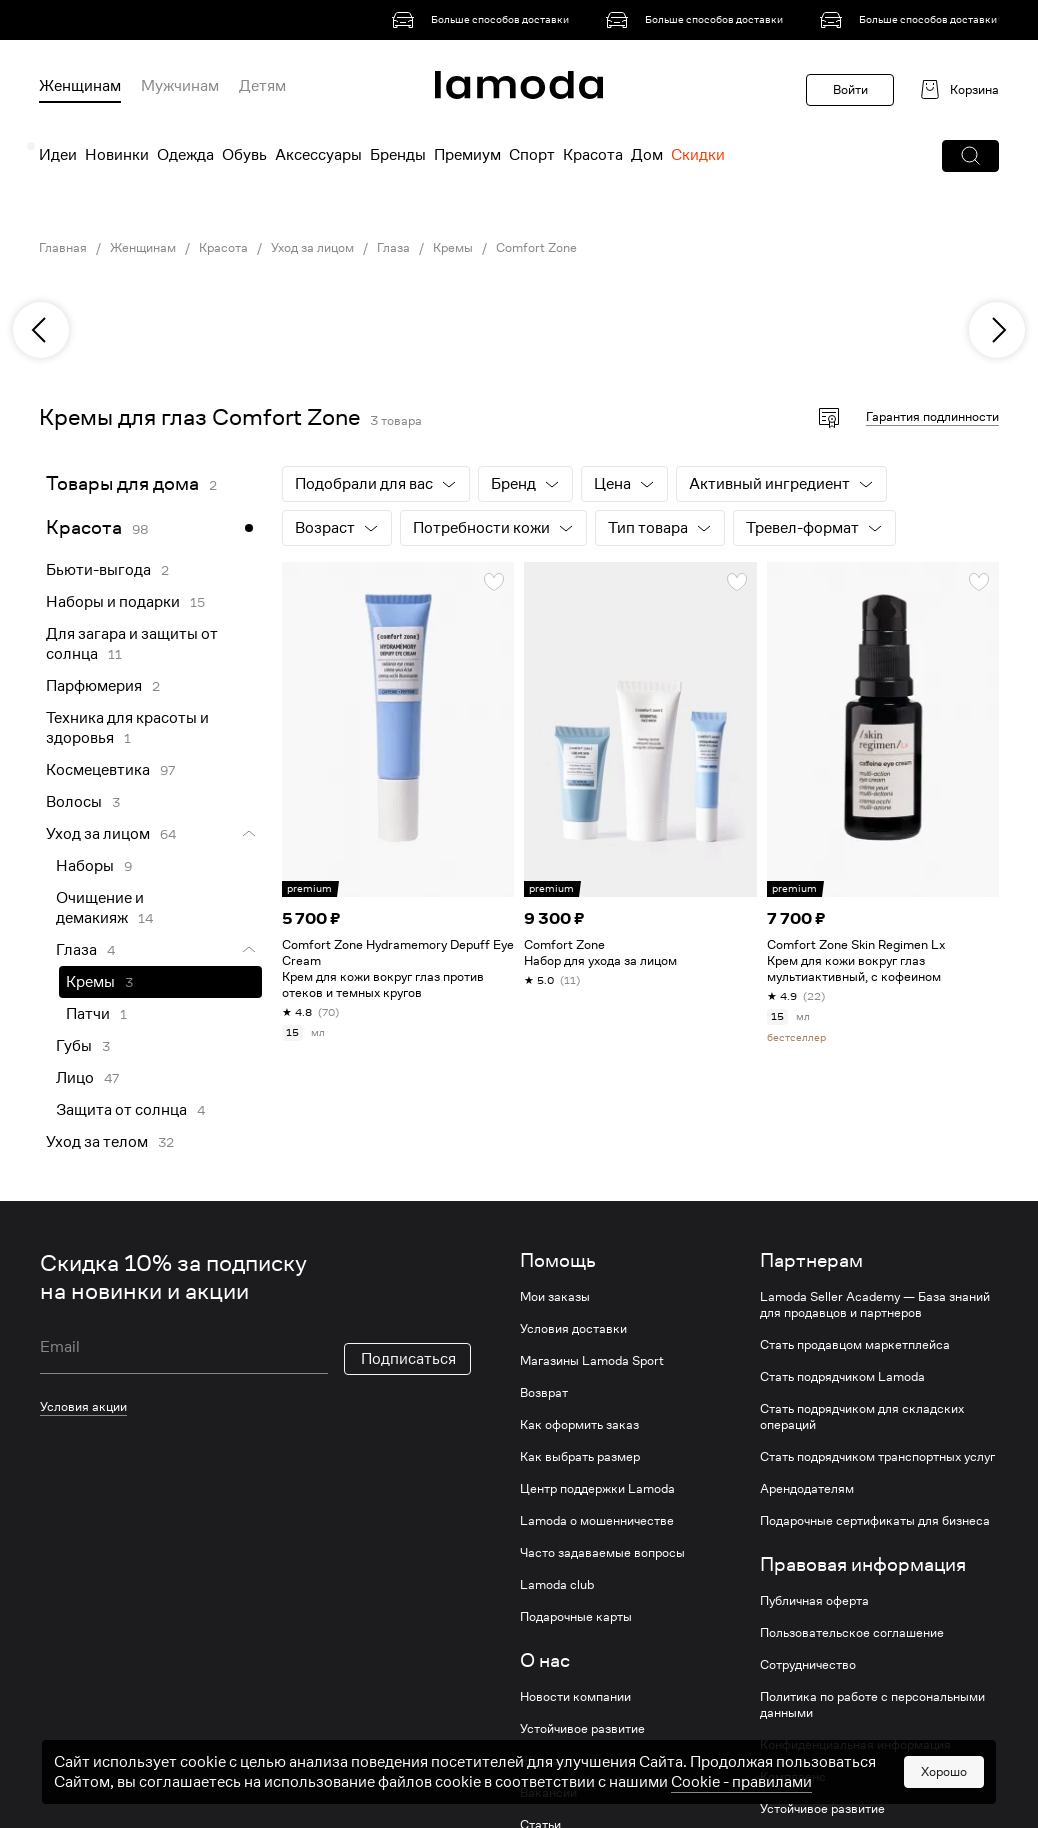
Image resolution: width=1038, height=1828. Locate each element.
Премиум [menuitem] (467, 155)
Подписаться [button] (408, 1359)
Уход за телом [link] (97, 1142)
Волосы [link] (74, 802)
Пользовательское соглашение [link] (852, 1633)
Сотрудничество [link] (808, 1665)
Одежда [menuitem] (185, 155)
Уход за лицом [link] (312, 248)
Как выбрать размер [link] (580, 1457)
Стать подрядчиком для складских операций (862, 1417)
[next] (997, 330)
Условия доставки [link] (573, 1329)
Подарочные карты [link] (576, 1617)
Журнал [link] (543, 1761)
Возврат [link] (544, 1393)
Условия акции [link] (83, 1406)
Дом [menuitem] (647, 155)
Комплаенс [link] (793, 1777)
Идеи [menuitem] (58, 155)
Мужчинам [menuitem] (180, 86)
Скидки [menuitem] (698, 155)
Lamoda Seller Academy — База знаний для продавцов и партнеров (875, 1305)
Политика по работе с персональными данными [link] (872, 1705)
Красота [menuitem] (593, 155)
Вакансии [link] (548, 1793)
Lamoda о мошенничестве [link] (597, 1521)
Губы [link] (74, 1046)
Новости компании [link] (575, 1697)
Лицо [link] (75, 1078)
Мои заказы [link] (555, 1297)
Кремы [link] (453, 248)
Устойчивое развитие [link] (582, 1729)
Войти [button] (850, 89)
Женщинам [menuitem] (80, 86)
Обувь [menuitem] (244, 155)
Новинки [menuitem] (117, 155)
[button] (970, 156)
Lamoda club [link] (557, 1585)
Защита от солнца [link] (121, 1110)
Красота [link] (223, 248)
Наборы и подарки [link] (113, 602)
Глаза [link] (393, 248)
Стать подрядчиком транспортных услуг (877, 1457)
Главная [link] (63, 248)
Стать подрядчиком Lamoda (842, 1377)
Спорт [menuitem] (532, 155)
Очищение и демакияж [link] (100, 908)
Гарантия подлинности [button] (932, 416)
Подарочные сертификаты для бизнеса (875, 1521)
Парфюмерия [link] (94, 686)
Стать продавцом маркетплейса (855, 1345)
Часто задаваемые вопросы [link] (602, 1553)
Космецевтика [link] (98, 770)
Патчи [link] (88, 1014)
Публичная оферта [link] (814, 1601)
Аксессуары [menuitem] (318, 155)
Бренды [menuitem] (398, 155)
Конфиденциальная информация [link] (855, 1745)
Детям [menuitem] (262, 86)
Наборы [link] (85, 866)
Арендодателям (807, 1489)
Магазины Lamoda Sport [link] (592, 1361)
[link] (484, 20)
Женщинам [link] (143, 248)
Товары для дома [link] (122, 483)
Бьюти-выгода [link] (98, 570)
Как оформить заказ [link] (579, 1425)
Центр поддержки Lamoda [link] (597, 1489)
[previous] (41, 330)
